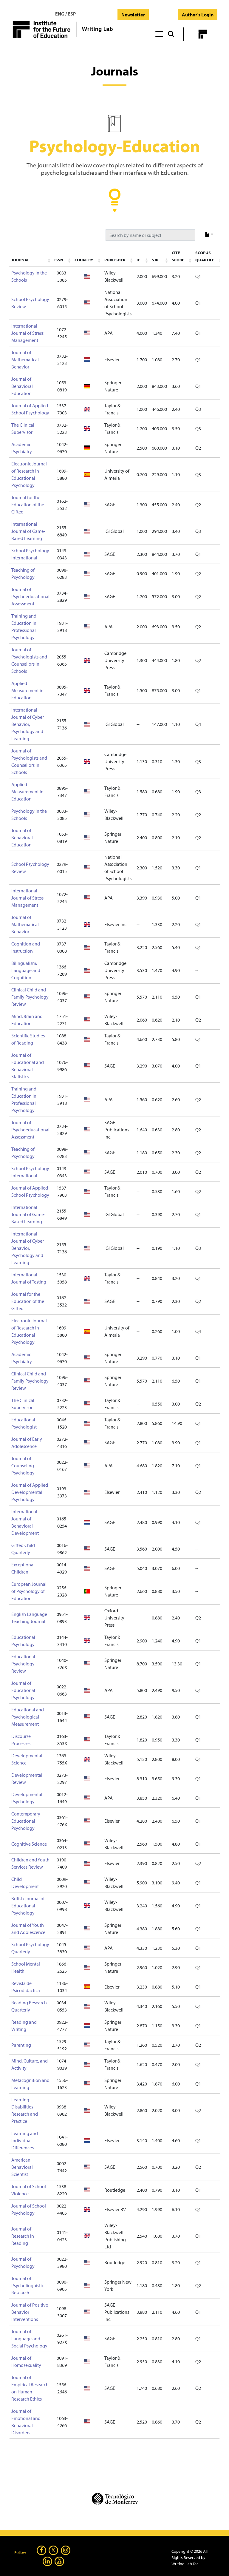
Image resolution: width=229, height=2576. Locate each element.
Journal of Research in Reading (22, 2236)
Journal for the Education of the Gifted (27, 504)
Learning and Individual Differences (24, 2140)
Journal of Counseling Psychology (23, 1465)
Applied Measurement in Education (27, 690)
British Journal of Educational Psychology (28, 1905)
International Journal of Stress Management (27, 333)
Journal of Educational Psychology (23, 1690)
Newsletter (133, 15)
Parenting (21, 2045)
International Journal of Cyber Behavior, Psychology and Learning (27, 724)
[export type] (209, 234)
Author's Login (197, 15)
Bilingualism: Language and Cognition (25, 970)
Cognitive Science (29, 1844)
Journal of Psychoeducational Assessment (30, 596)
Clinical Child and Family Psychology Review (30, 997)
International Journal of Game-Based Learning (28, 531)
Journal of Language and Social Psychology (29, 2338)
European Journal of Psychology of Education (29, 1591)
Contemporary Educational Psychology (25, 1821)
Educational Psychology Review (23, 1663)
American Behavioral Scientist (22, 2167)
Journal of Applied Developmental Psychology (29, 1492)
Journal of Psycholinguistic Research (27, 2285)
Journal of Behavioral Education (22, 386)
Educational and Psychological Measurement (27, 1717)
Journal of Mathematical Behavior (25, 359)
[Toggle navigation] (159, 33)
